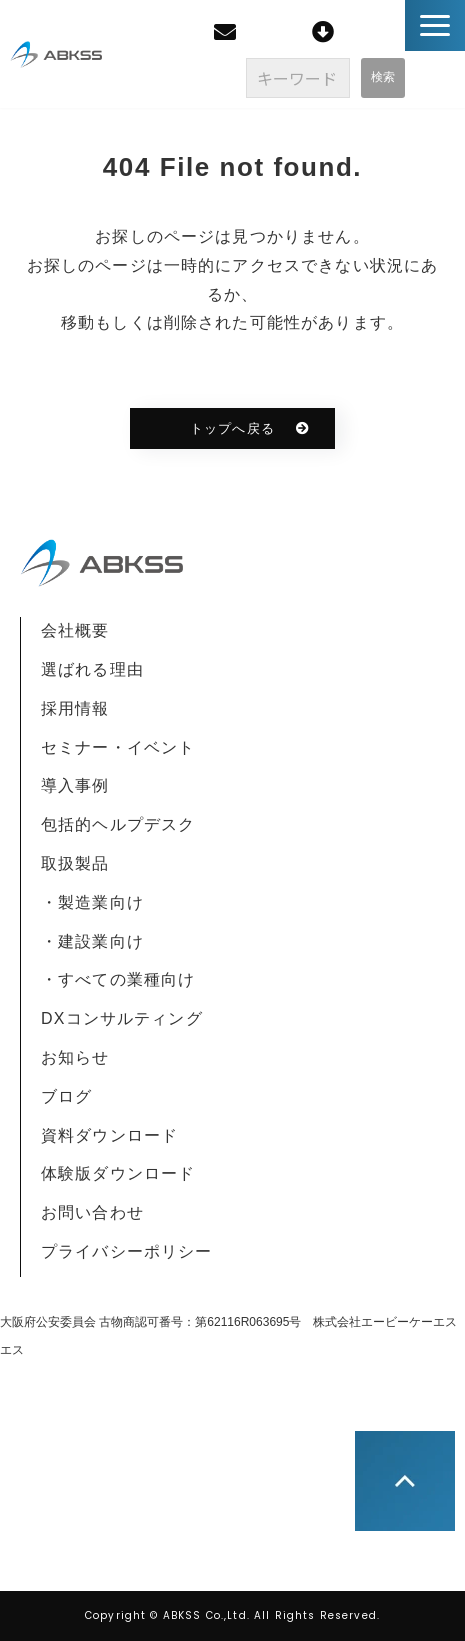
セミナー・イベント (118, 747)
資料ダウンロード (109, 1135)
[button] (435, 25)
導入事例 (75, 785)
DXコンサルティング (122, 1018)
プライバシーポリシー (127, 1251)
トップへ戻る (232, 428)
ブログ (66, 1096)
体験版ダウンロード (118, 1173)
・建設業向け (92, 941)
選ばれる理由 (92, 669)
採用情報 (75, 708)
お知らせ (75, 1057)
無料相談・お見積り (227, 32)
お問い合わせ (92, 1212)
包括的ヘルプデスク (118, 824)
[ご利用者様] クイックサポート (325, 32)
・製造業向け (92, 902)
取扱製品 (75, 863)
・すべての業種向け (118, 979)
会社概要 (75, 630)
